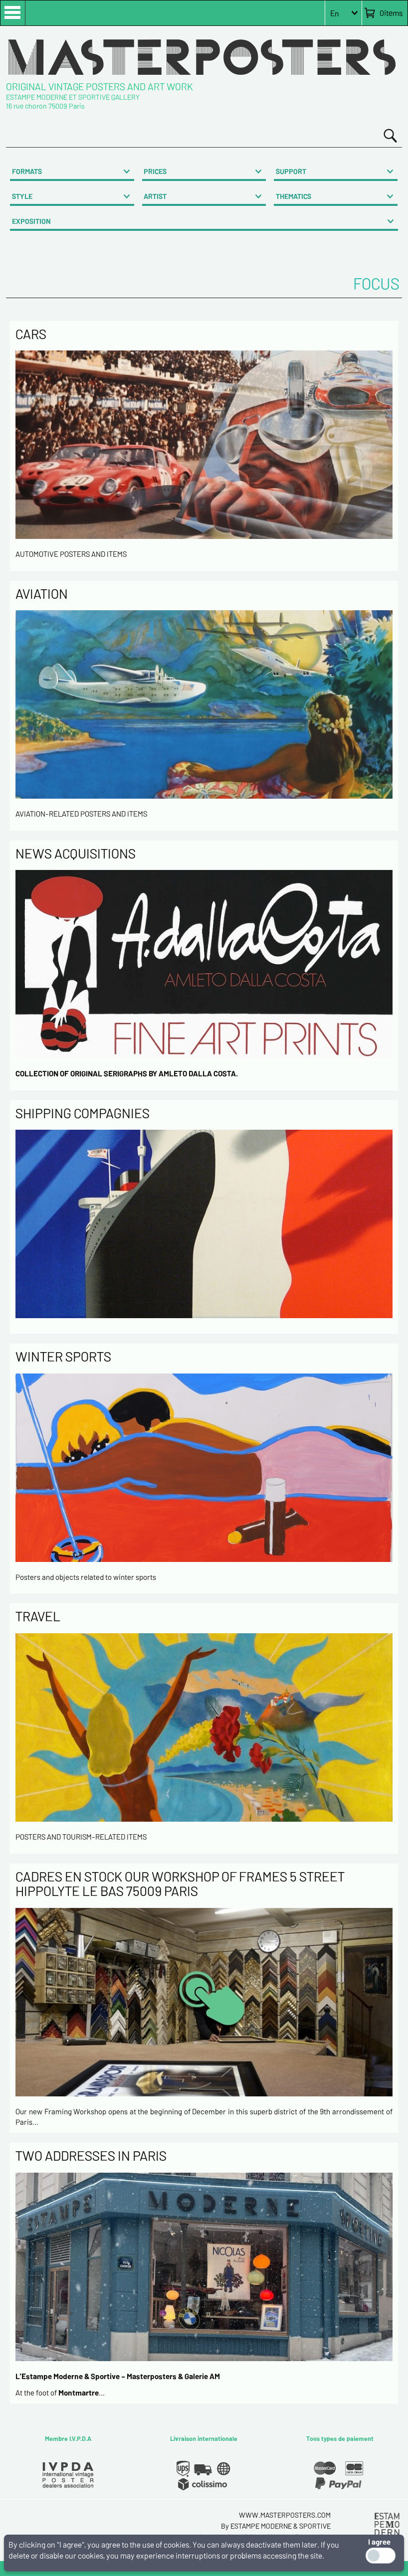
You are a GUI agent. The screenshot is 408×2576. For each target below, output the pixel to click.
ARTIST (155, 196)
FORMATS (27, 171)
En (334, 13)
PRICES (155, 171)
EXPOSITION (31, 221)
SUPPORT (291, 171)
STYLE (22, 196)
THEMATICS (293, 196)
